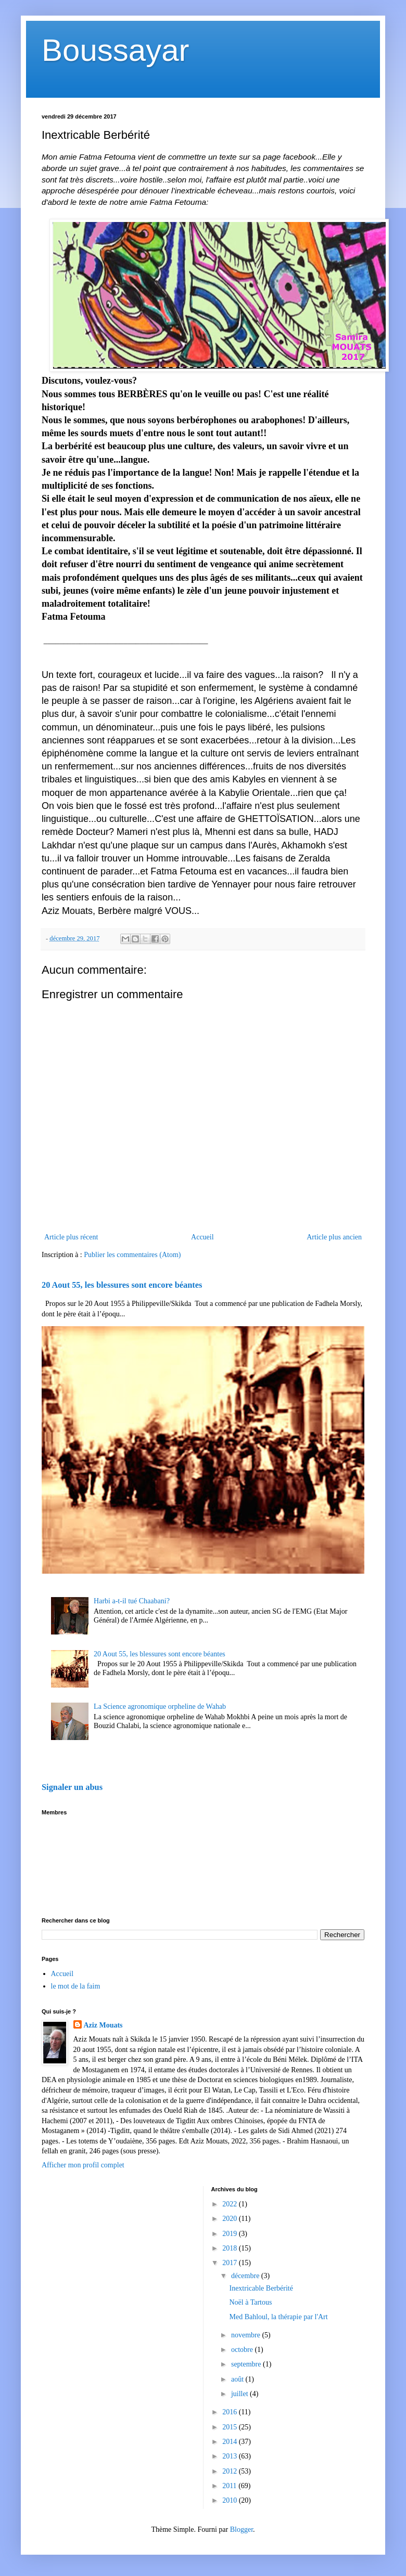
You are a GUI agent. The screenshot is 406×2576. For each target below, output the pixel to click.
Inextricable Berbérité (261, 2288)
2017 (230, 2263)
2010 (230, 2500)
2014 (230, 2442)
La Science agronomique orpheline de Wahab (160, 1706)
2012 (230, 2471)
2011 (230, 2486)
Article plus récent (71, 1237)
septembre (247, 2364)
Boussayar (115, 50)
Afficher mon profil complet (83, 2165)
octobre (243, 2349)
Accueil (202, 1237)
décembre (246, 2276)
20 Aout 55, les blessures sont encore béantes (122, 1285)
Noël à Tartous (250, 2302)
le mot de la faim (75, 1986)
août (238, 2379)
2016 (230, 2412)
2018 (230, 2248)
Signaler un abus (72, 1787)
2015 (230, 2427)
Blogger (241, 2529)
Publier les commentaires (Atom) (132, 1255)
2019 (230, 2234)
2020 (230, 2218)
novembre (246, 2335)
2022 (230, 2204)
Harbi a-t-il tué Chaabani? (132, 1601)
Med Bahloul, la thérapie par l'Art (278, 2317)
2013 (230, 2456)
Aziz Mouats (103, 2025)
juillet (240, 2394)
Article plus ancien (334, 1237)
